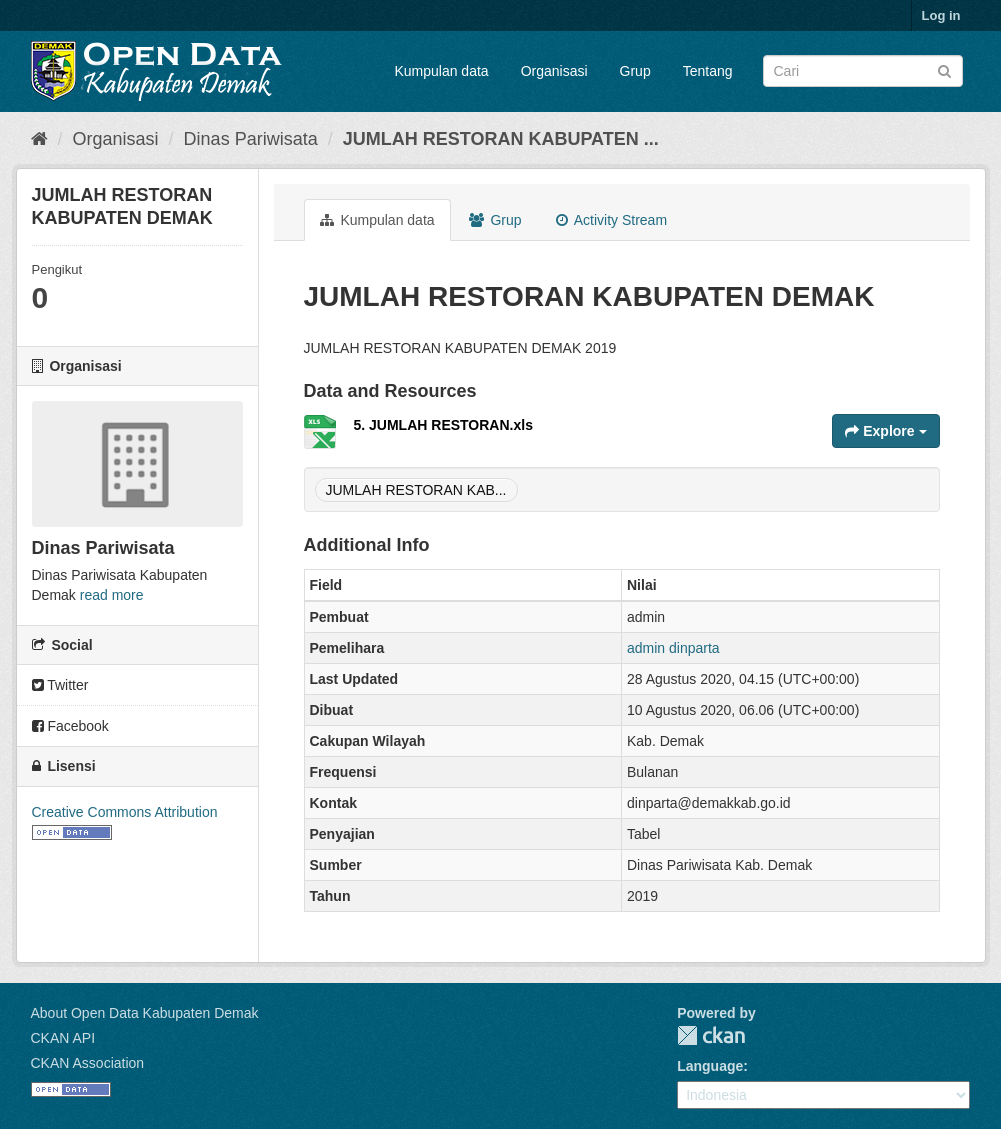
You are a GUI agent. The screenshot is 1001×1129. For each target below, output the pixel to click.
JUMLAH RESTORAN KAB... (416, 490)
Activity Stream (611, 220)
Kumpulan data (441, 71)
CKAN (711, 1035)
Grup (635, 71)
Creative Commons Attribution (125, 812)
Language (710, 1066)
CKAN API (63, 1038)
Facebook (70, 726)
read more (112, 595)
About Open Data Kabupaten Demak (145, 1013)
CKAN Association (88, 1063)
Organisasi (554, 71)
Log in (941, 15)
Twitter (60, 685)
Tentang (708, 71)
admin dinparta (673, 648)
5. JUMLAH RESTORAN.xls (443, 425)
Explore (885, 431)
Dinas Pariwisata (251, 139)
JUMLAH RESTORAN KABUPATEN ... (501, 139)
